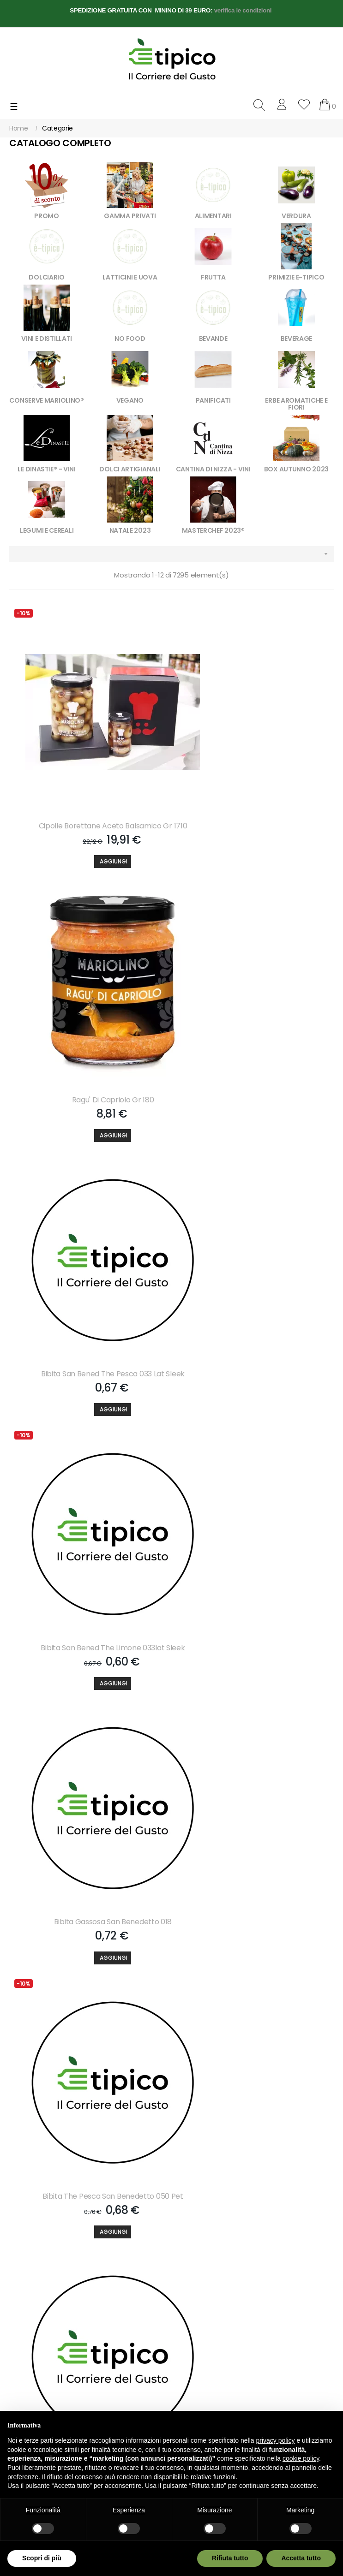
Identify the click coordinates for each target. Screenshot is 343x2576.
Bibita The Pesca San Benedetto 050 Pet (254, 1313)
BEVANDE (213, 338)
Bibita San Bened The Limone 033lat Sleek (255, 1059)
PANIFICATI (213, 400)
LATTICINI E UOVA (129, 277)
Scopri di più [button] (41, 2558)
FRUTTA (213, 277)
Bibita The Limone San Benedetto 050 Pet (88, 1566)
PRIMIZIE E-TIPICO (296, 277)
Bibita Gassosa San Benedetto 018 (88, 1313)
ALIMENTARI (213, 215)
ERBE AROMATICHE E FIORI (296, 404)
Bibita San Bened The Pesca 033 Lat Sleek (88, 1059)
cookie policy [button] (301, 2458)
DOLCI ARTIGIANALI (129, 469)
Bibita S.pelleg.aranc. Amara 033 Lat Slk (255, 1820)
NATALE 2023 (130, 530)
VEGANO (130, 400)
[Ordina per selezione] (171, 554)
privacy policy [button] (275, 2440)
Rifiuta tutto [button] (230, 2558)
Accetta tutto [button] (301, 2558)
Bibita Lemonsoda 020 (88, 2074)
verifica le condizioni (243, 10)
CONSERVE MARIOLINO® (46, 400)
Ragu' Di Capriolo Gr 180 (255, 805)
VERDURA (296, 215)
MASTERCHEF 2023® (213, 530)
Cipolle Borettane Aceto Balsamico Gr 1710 (88, 805)
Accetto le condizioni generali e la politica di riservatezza (63, 2228)
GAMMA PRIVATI (130, 215)
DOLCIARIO (46, 277)
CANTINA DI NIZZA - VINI (213, 469)
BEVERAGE (297, 338)
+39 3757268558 (64, 2321)
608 (273, 2143)
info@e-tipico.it (32, 2339)
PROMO (46, 215)
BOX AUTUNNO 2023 (296, 469)
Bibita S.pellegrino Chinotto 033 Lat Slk (254, 1566)
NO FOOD (129, 338)
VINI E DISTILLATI (46, 338)
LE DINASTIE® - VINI (46, 469)
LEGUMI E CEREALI (46, 530)
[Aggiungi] (88, 841)
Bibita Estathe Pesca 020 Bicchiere (254, 2074)
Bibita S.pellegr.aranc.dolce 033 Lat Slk (88, 1820)
